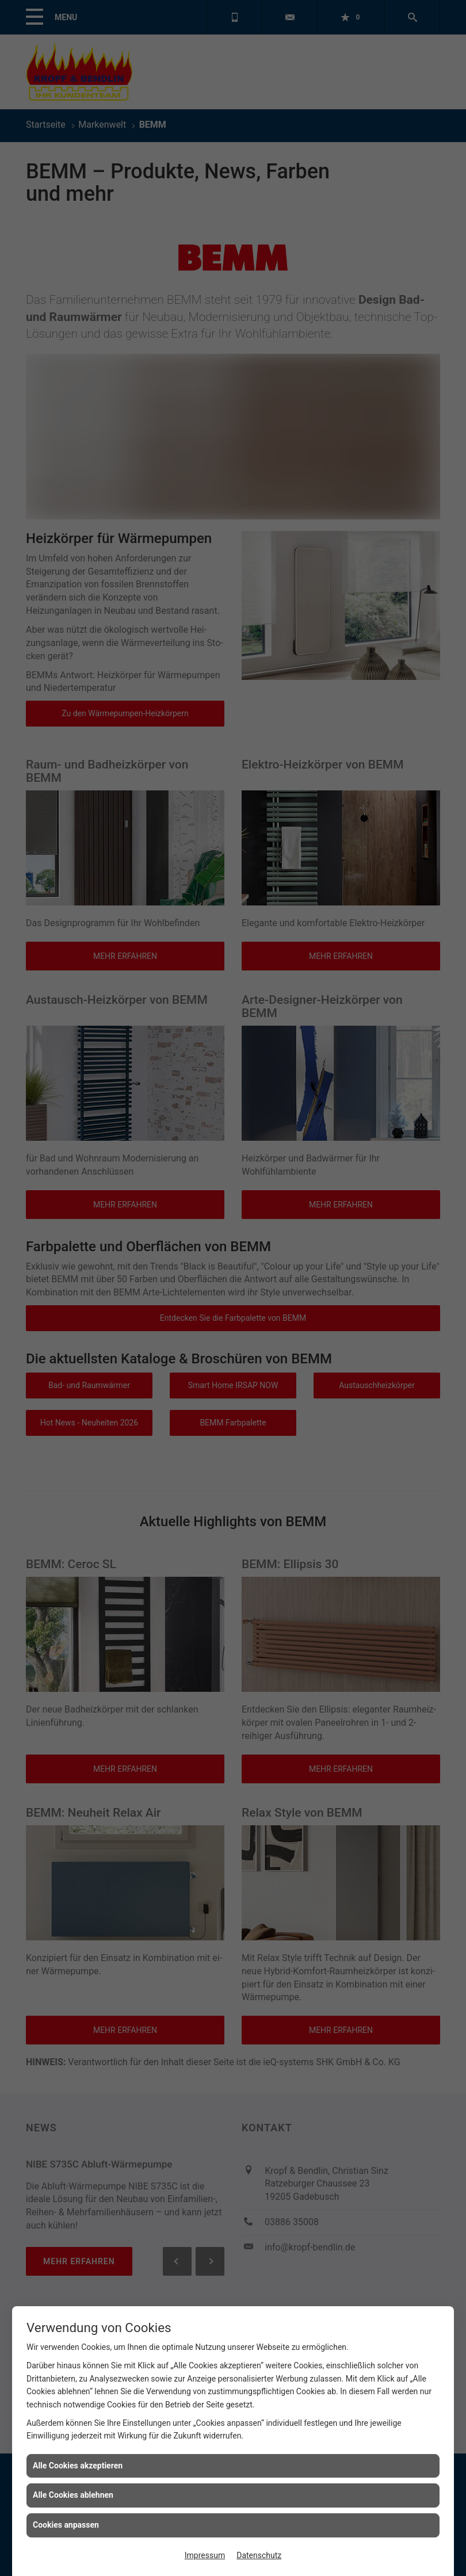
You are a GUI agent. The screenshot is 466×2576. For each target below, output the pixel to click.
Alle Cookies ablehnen (73, 2494)
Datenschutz (258, 2555)
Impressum (205, 2555)
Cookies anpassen (66, 2524)
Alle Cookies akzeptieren (78, 2465)
